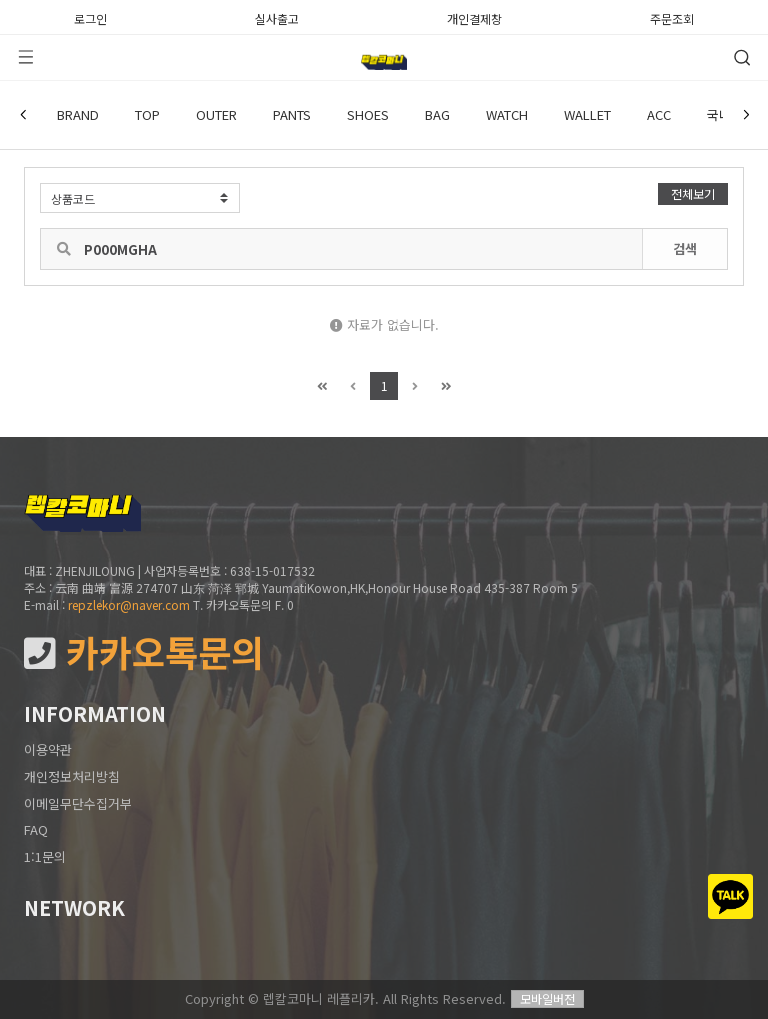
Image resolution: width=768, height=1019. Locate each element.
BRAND (78, 114)
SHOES (368, 114)
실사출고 (277, 17)
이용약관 (48, 749)
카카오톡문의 (144, 652)
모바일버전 (547, 998)
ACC (659, 114)
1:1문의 (45, 856)
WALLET (587, 114)
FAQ (36, 829)
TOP (147, 114)
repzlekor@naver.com (129, 604)
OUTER (216, 114)
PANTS (292, 114)
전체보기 (693, 193)
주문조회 (672, 17)
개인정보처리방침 (72, 776)
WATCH (507, 114)
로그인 (90, 17)
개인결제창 (474, 17)
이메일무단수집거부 (78, 803)
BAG (437, 114)
